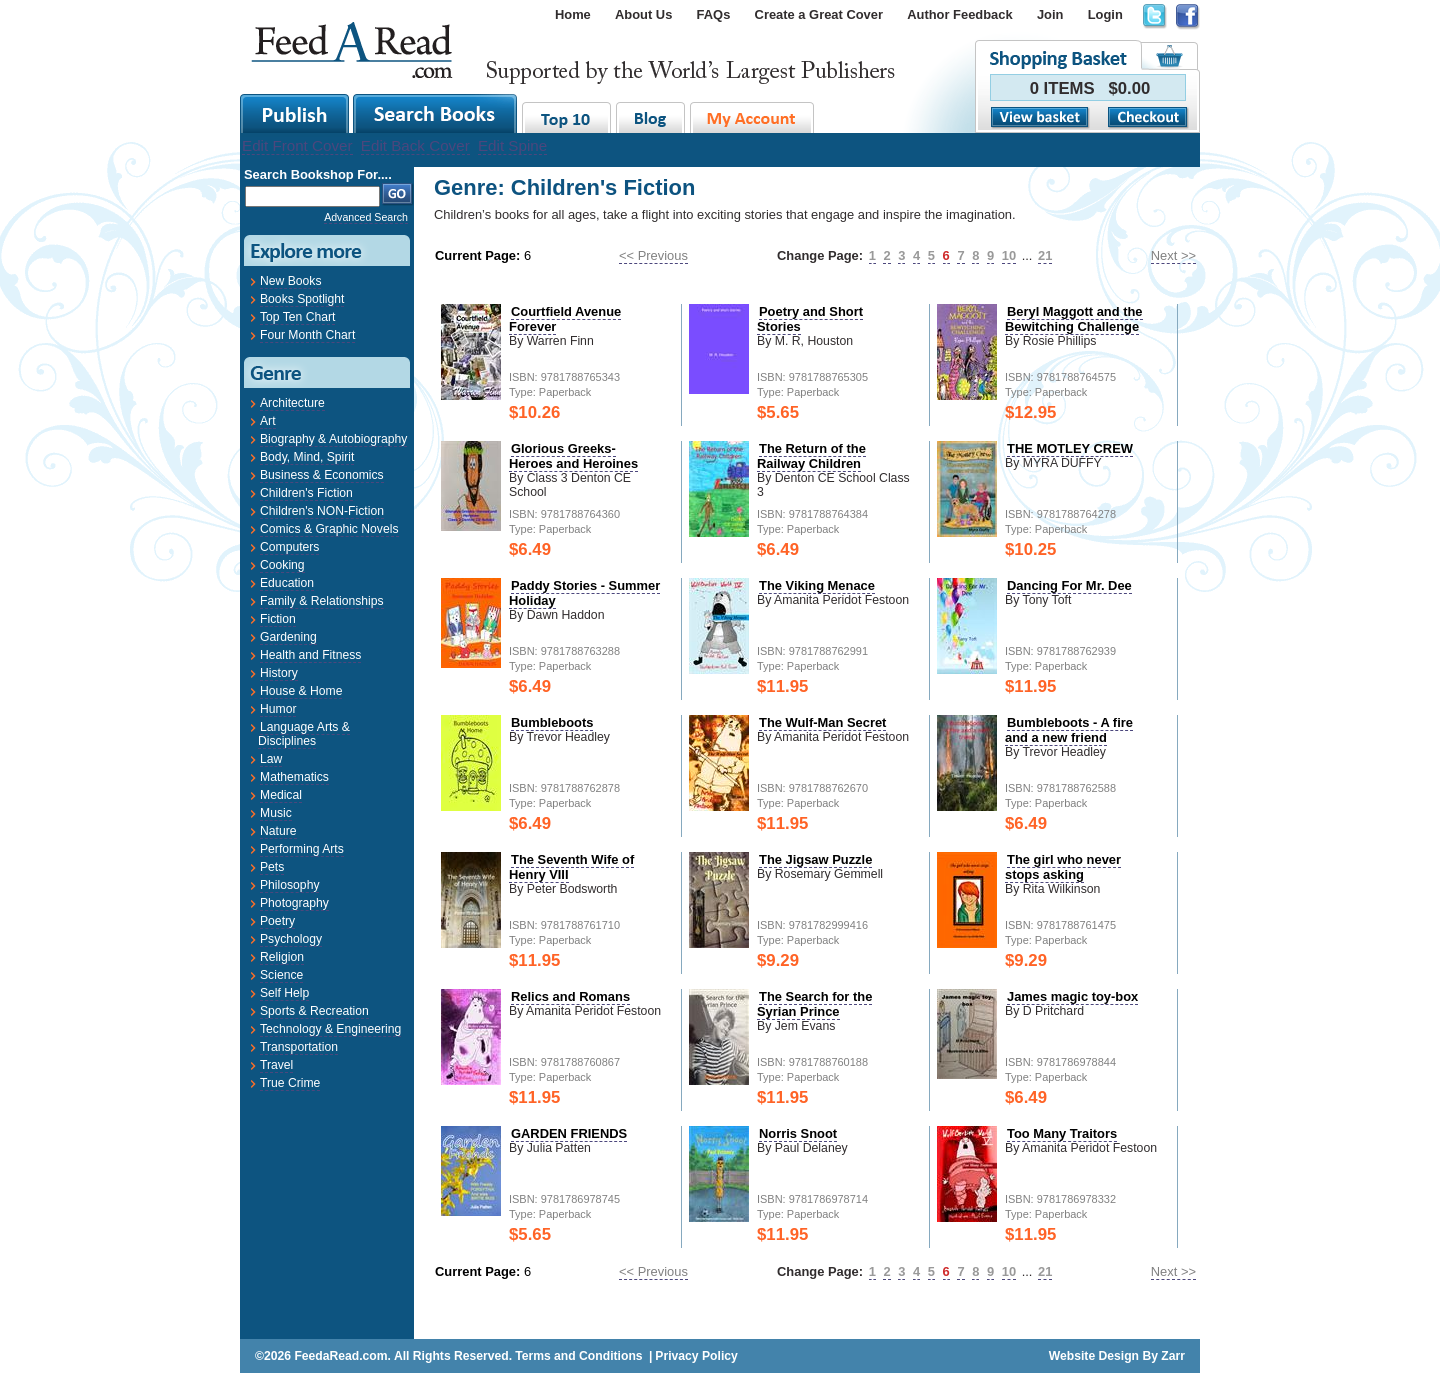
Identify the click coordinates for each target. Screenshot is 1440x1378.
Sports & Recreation (314, 1011)
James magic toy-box (1072, 996)
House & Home (301, 691)
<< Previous (653, 255)
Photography (294, 903)
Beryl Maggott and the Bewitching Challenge (1074, 319)
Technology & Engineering (330, 1029)
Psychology (291, 939)
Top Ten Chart (297, 317)
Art (268, 421)
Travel (276, 1065)
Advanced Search (366, 217)
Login (1105, 14)
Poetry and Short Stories (810, 319)
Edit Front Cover (297, 145)
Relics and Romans (570, 996)
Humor (278, 709)
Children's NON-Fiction (322, 511)
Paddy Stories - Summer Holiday (584, 593)
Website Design (1094, 1356)
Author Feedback (959, 14)
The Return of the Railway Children (811, 456)
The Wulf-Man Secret (822, 722)
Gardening (288, 637)
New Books (290, 281)
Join (1050, 14)
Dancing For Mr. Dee (1069, 585)
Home (573, 14)
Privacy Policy (696, 1356)
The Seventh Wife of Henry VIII (571, 867)
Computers (289, 547)
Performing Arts (302, 849)
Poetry (277, 921)
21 (1045, 255)
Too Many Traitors (1062, 1133)
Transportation (299, 1047)
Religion (282, 957)
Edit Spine (512, 145)
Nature (278, 831)
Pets (272, 867)
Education (287, 583)
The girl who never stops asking (1063, 867)
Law (271, 759)
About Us (643, 14)
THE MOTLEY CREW (1070, 448)
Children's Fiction (306, 493)
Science (281, 975)
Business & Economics (322, 475)
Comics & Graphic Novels (329, 529)
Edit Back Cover (415, 145)
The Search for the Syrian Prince (814, 1004)
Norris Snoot (798, 1133)
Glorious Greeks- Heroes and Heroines (573, 456)
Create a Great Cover (819, 14)
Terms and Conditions (578, 1356)
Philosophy (289, 885)
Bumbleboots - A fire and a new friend (1069, 730)
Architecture (292, 403)
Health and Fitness (310, 655)
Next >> (1173, 255)
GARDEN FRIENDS (569, 1133)
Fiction (278, 619)
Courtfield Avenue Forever (565, 319)
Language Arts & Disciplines (304, 734)
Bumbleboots (552, 722)
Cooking (282, 565)
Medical (281, 795)
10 (1009, 255)
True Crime (290, 1083)
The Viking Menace (817, 585)
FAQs (714, 14)
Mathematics (294, 777)
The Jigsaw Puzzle (815, 859)
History (279, 673)
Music (276, 813)
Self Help (284, 993)
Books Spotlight (302, 299)
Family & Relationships (322, 601)
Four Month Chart (307, 335)
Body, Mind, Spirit (307, 457)
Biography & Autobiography (333, 439)
